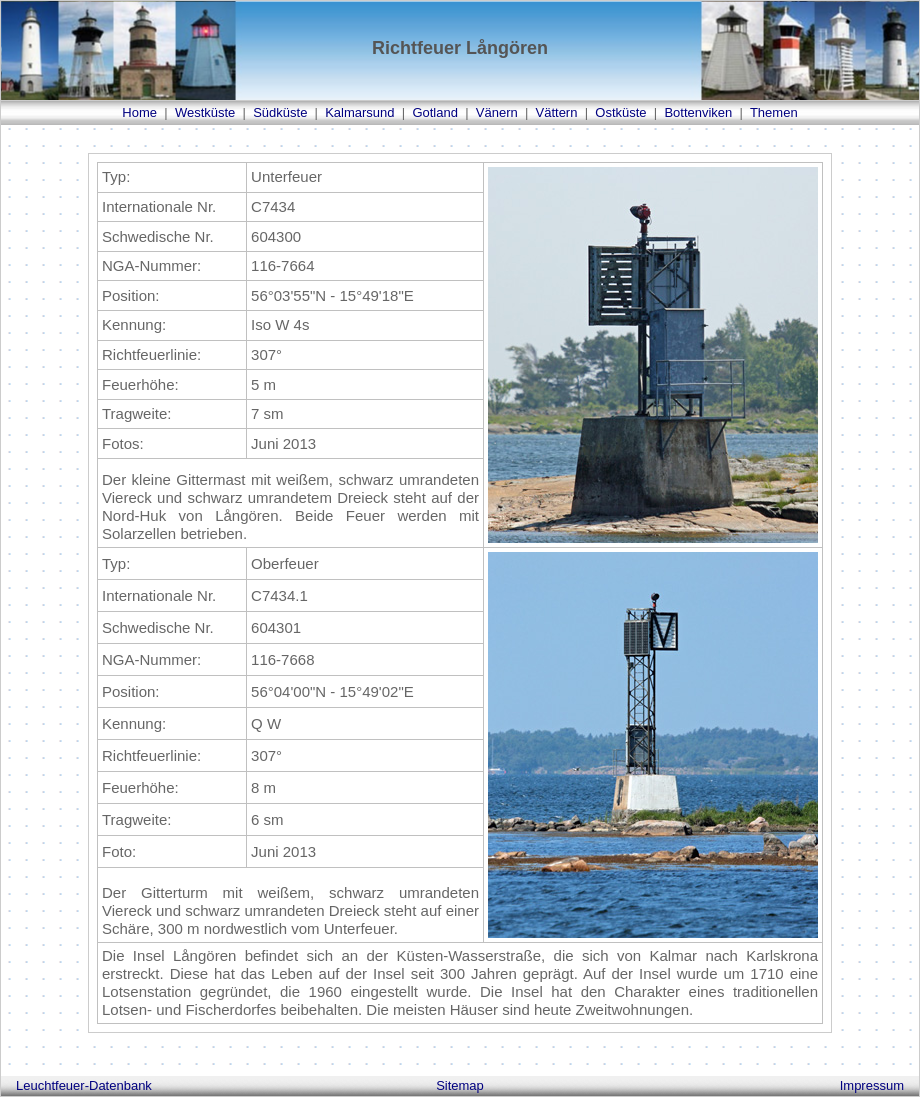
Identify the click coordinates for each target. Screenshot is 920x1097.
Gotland (435, 112)
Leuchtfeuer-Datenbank (84, 1085)
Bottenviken (698, 112)
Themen (774, 112)
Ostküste (620, 112)
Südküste (280, 112)
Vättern (557, 112)
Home (139, 112)
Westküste (205, 112)
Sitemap (460, 1085)
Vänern (497, 112)
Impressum (872, 1085)
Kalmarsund (359, 112)
